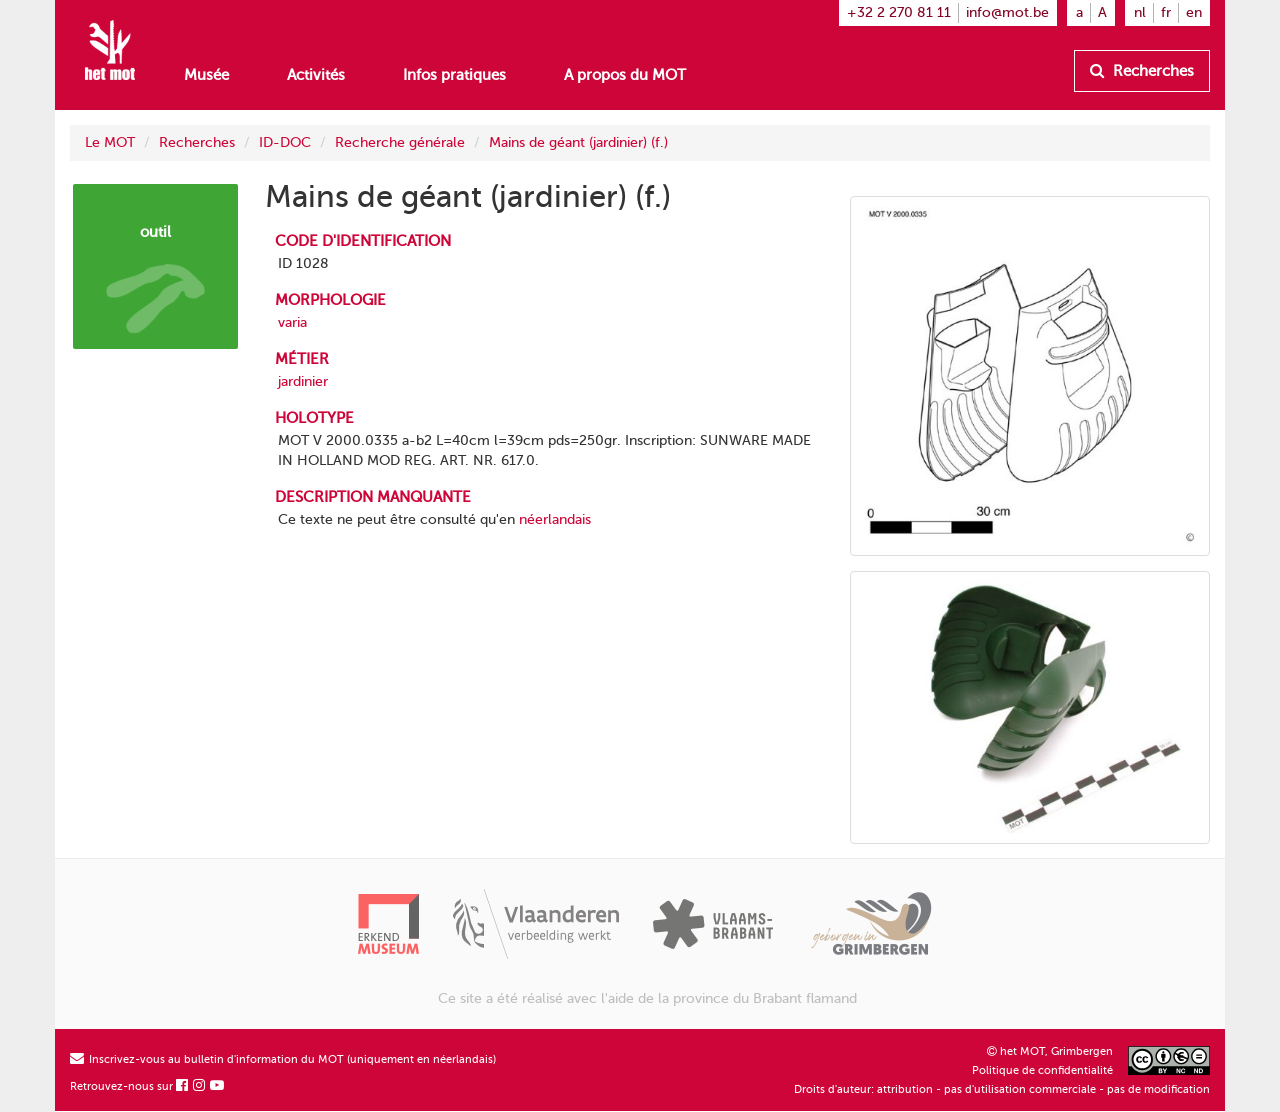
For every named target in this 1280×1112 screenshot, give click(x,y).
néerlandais (555, 519)
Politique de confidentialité (1042, 1070)
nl (1140, 12)
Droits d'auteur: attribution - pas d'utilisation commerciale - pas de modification (1002, 1089)
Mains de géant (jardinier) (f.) (578, 142)
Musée (206, 75)
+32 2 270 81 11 (899, 12)
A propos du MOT (625, 75)
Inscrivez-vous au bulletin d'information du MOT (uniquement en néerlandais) (283, 1059)
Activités (316, 75)
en (1194, 12)
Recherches (1142, 71)
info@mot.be (1007, 12)
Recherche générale (400, 142)
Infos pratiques (454, 75)
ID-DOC (285, 142)
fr (1166, 12)
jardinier (303, 381)
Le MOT (110, 142)
